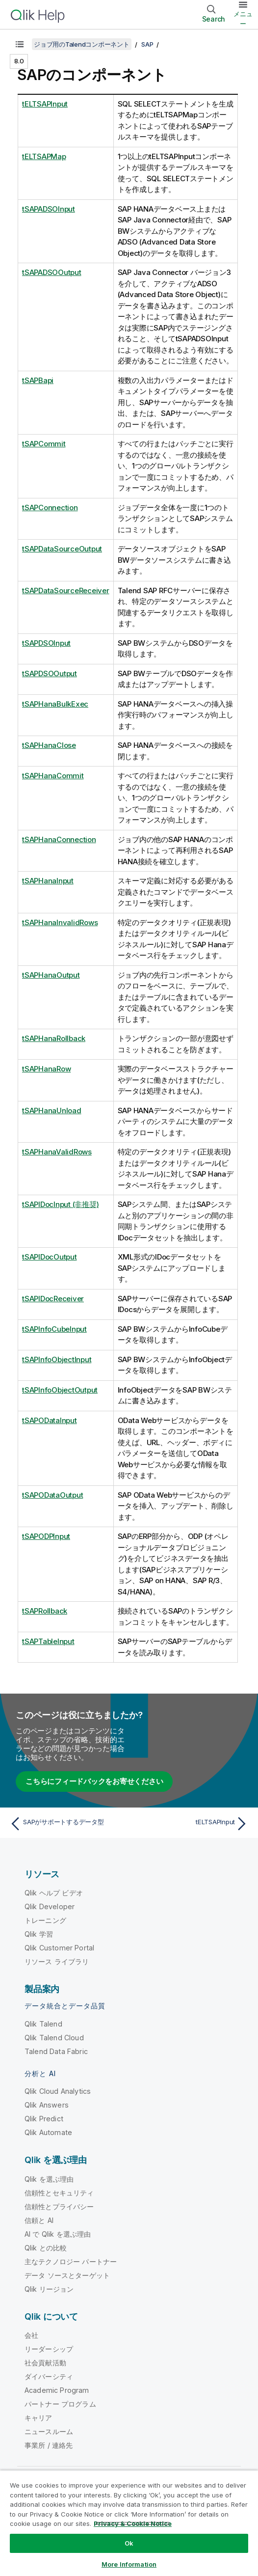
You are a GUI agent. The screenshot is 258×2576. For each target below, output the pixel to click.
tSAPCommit (44, 443)
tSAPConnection (50, 507)
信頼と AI (39, 2220)
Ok (129, 2543)
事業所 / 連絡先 (49, 2445)
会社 (31, 2335)
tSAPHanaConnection (59, 839)
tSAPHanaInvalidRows (60, 922)
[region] (129, 2523)
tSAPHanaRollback (53, 1038)
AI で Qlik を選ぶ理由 (58, 2234)
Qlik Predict (44, 2118)
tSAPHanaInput (48, 880)
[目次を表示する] (19, 44)
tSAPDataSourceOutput (62, 548)
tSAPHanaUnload (51, 1110)
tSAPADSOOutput (51, 272)
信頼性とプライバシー (59, 2206)
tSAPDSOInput (46, 643)
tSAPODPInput (46, 1536)
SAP (147, 44)
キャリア (38, 2417)
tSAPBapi (37, 380)
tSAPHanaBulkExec (55, 704)
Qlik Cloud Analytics (58, 2091)
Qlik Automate (48, 2132)
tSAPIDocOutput (49, 1256)
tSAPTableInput (48, 1641)
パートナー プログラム (60, 2404)
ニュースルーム (49, 2431)
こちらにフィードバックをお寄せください (94, 1781)
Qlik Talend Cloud (54, 2037)
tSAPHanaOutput (51, 975)
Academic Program (57, 2390)
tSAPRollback (44, 1611)
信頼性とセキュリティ (59, 2193)
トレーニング (45, 1920)
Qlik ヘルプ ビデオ (54, 1893)
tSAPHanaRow (46, 1068)
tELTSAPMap (44, 156)
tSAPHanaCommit (53, 775)
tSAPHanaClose (49, 745)
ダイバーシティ (49, 2376)
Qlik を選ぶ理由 (49, 2179)
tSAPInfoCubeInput (54, 1329)
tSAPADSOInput (48, 209)
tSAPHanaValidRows (57, 1151)
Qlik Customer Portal (59, 1948)
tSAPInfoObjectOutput (60, 1390)
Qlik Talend (43, 2024)
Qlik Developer (50, 1906)
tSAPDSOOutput (49, 673)
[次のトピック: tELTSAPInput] (191, 1823)
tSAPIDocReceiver (53, 1298)
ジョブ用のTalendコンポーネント (81, 44)
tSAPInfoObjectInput (56, 1359)
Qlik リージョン (49, 2289)
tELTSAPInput (45, 104)
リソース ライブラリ (57, 1961)
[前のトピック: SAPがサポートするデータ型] (67, 1823)
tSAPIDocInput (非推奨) (60, 1204)
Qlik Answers (47, 2105)
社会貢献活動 (45, 2362)
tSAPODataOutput (52, 1495)
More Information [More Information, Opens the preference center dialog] (129, 2564)
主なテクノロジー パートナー (71, 2261)
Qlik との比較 (46, 2248)
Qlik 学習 (39, 1934)
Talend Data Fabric (56, 2051)
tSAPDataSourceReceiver (65, 590)
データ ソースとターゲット (67, 2275)
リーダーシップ (49, 2349)
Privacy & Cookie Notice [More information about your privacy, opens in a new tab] (133, 2523)
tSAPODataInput (49, 1420)
